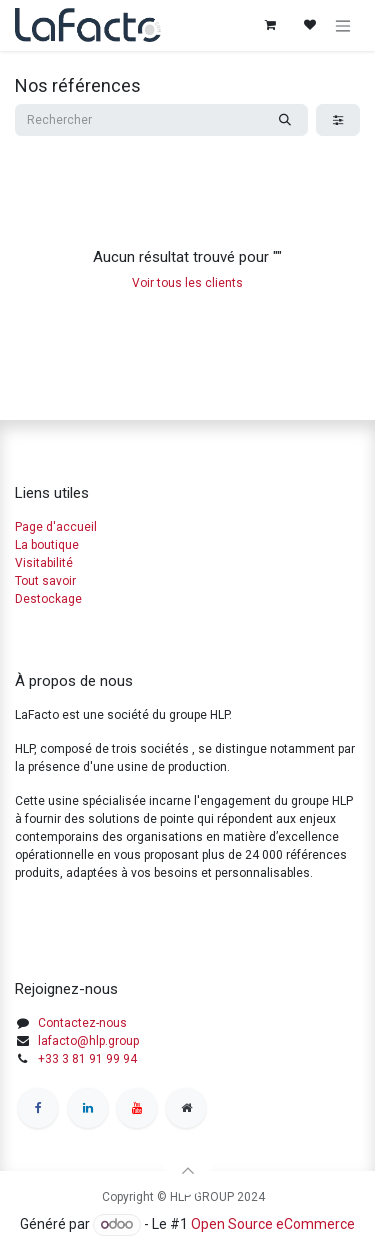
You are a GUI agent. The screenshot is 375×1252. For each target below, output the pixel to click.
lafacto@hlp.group (88, 1041)
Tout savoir (45, 581)
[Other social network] (186, 1108)
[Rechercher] (285, 120)
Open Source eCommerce (273, 1224)
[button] (188, 1171)
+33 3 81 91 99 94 (87, 1059)
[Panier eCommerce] (270, 25)
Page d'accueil (56, 527)
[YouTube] (137, 1108)
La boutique (47, 545)
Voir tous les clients (187, 283)
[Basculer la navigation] (343, 25)
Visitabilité (44, 563)
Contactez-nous (82, 1023)
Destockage (48, 599)
